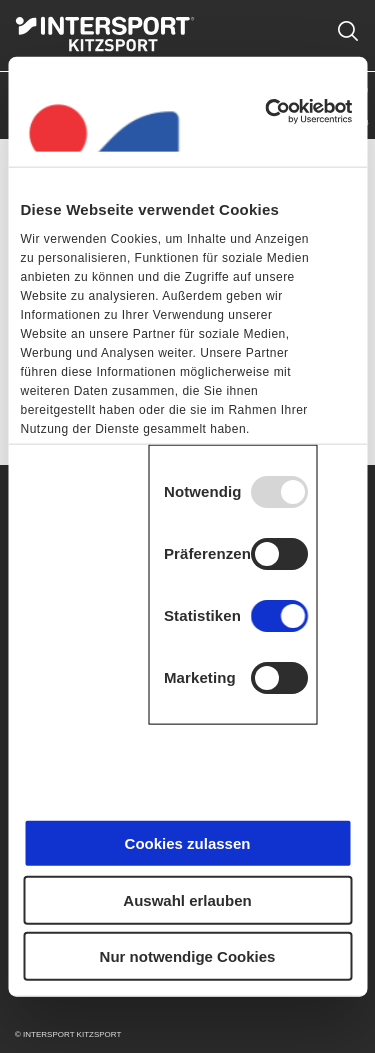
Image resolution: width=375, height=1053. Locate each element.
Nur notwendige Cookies (188, 956)
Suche (347, 19)
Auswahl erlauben (187, 899)
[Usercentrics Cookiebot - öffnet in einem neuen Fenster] (267, 111)
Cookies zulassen (188, 843)
